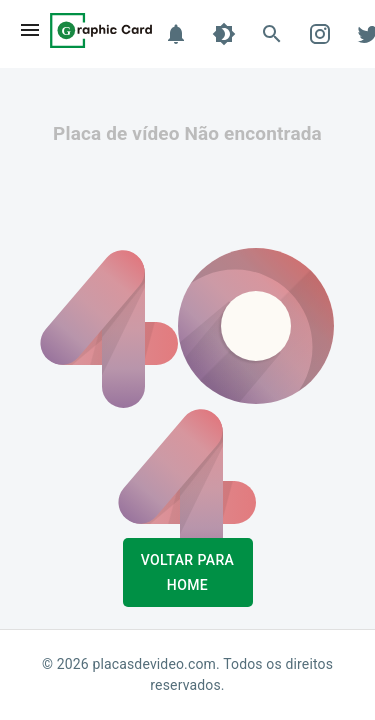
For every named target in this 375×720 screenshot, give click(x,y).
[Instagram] (320, 34)
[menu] (30, 30)
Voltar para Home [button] (188, 572)
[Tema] (224, 34)
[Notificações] (176, 34)
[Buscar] (272, 34)
